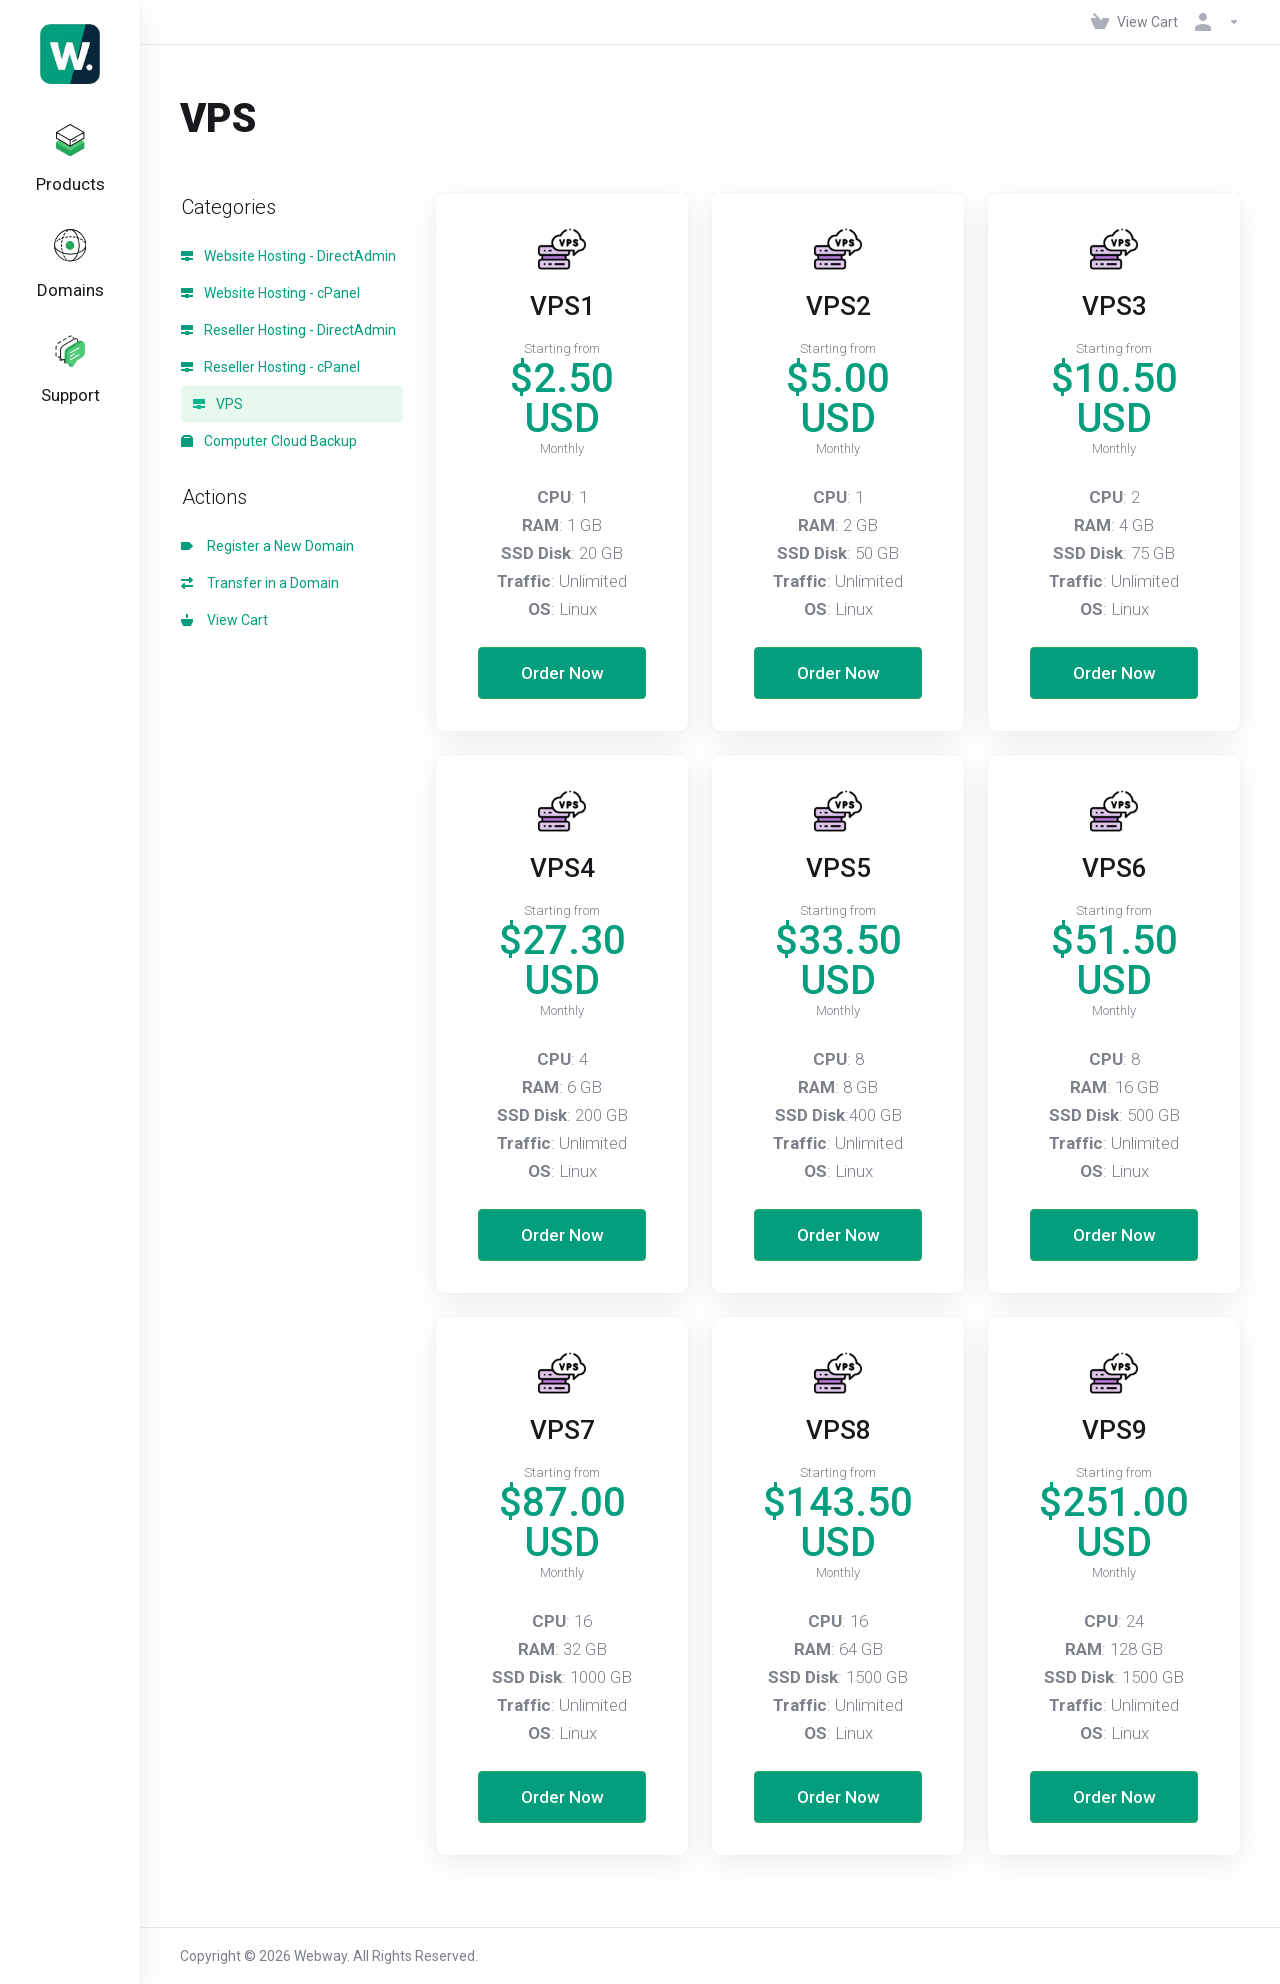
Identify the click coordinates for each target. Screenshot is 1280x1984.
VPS (218, 404)
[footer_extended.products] (70, 164)
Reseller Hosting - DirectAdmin (288, 330)
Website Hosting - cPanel (270, 293)
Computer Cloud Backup (269, 441)
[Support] (70, 390)
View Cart (224, 620)
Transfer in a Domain (260, 583)
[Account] (1213, 22)
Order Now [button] (562, 673)
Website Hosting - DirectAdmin (288, 256)
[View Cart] (1134, 22)
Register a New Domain (267, 546)
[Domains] (70, 277)
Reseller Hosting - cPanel (270, 367)
